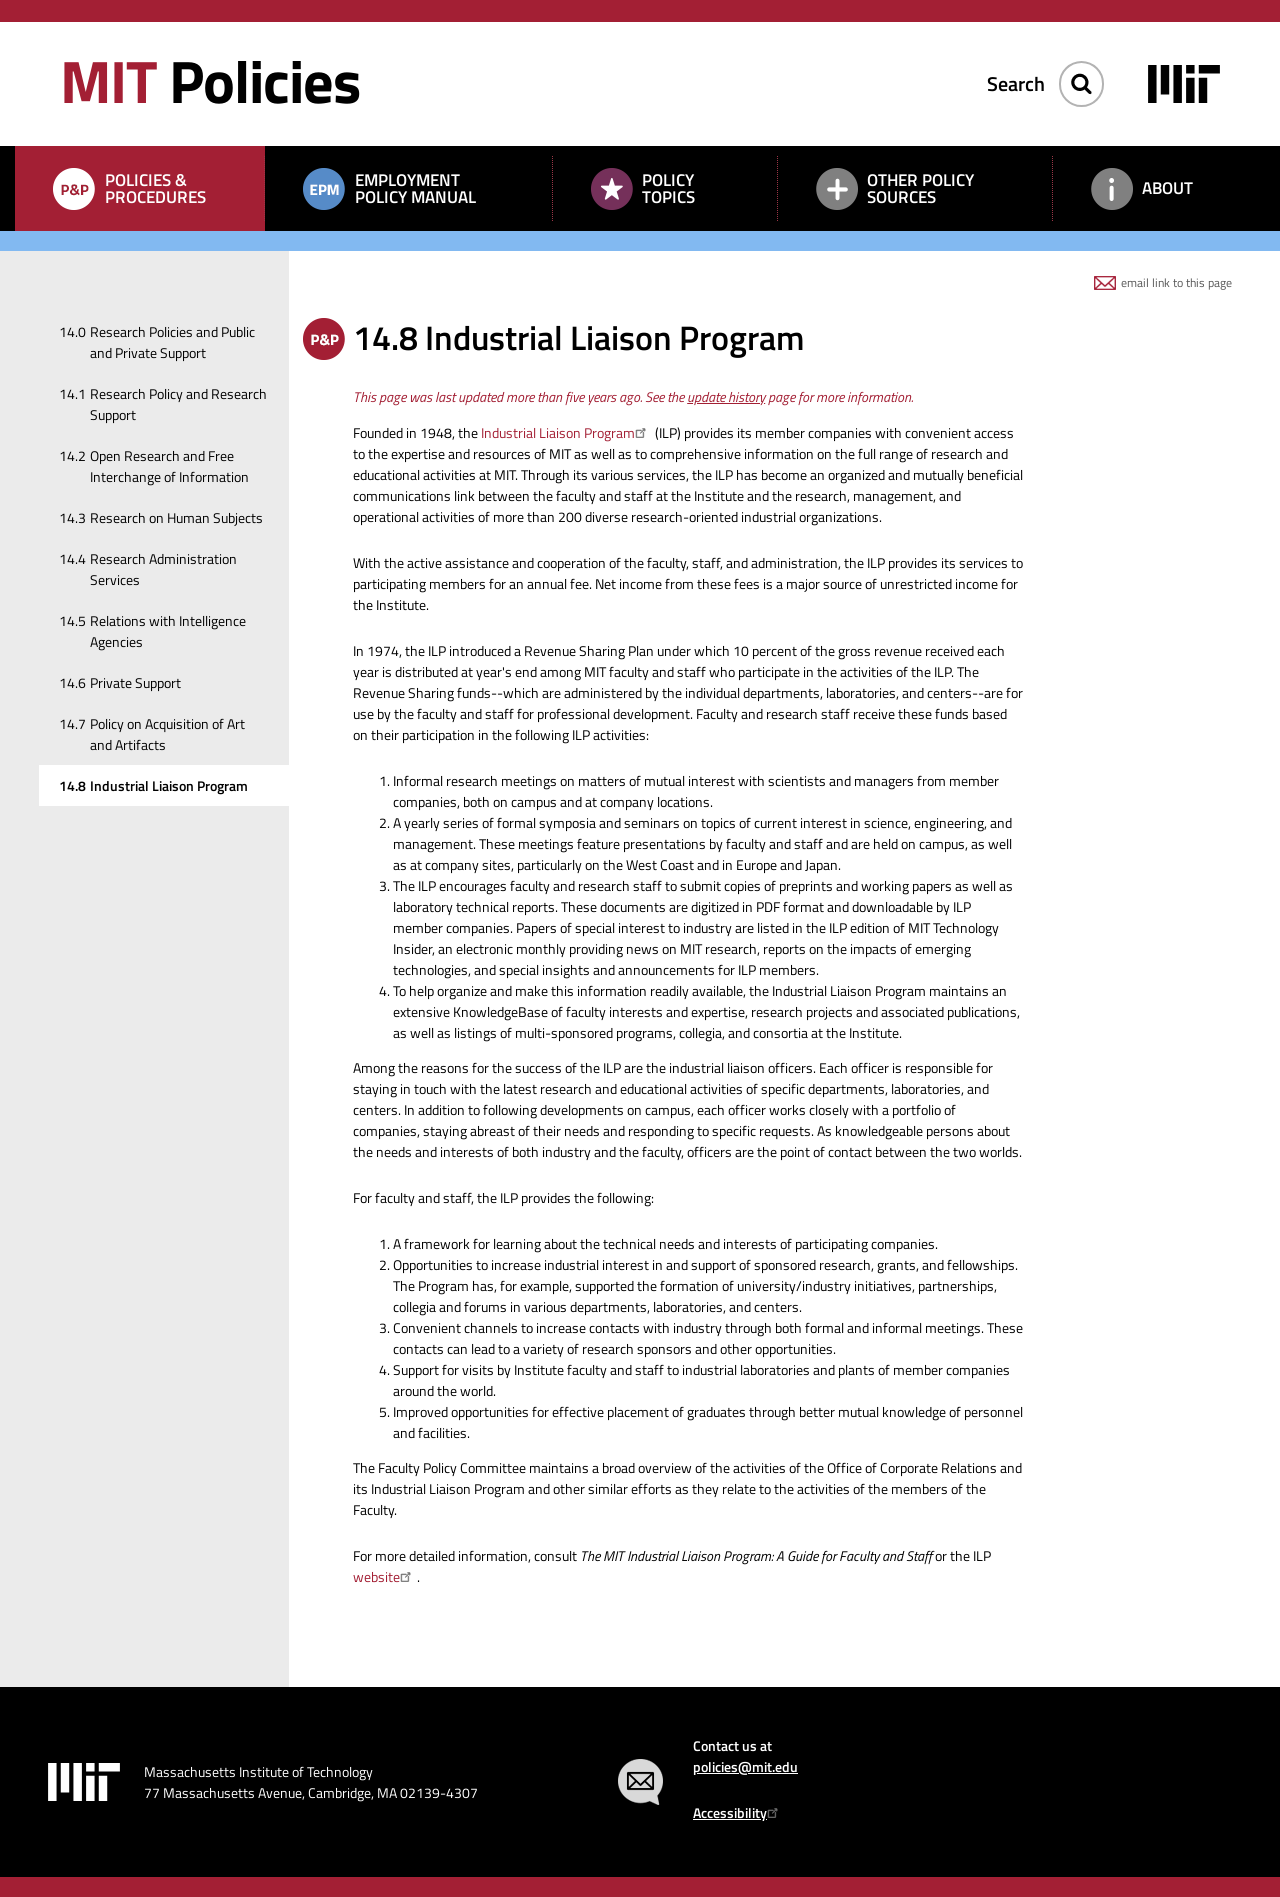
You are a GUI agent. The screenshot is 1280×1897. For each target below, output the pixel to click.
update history (726, 396)
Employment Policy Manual (415, 188)
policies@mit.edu (745, 1766)
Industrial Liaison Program (566, 432)
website (385, 1576)
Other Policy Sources (920, 188)
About (1167, 188)
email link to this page (1176, 282)
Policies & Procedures (155, 188)
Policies (210, 80)
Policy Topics (668, 188)
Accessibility (738, 1812)
